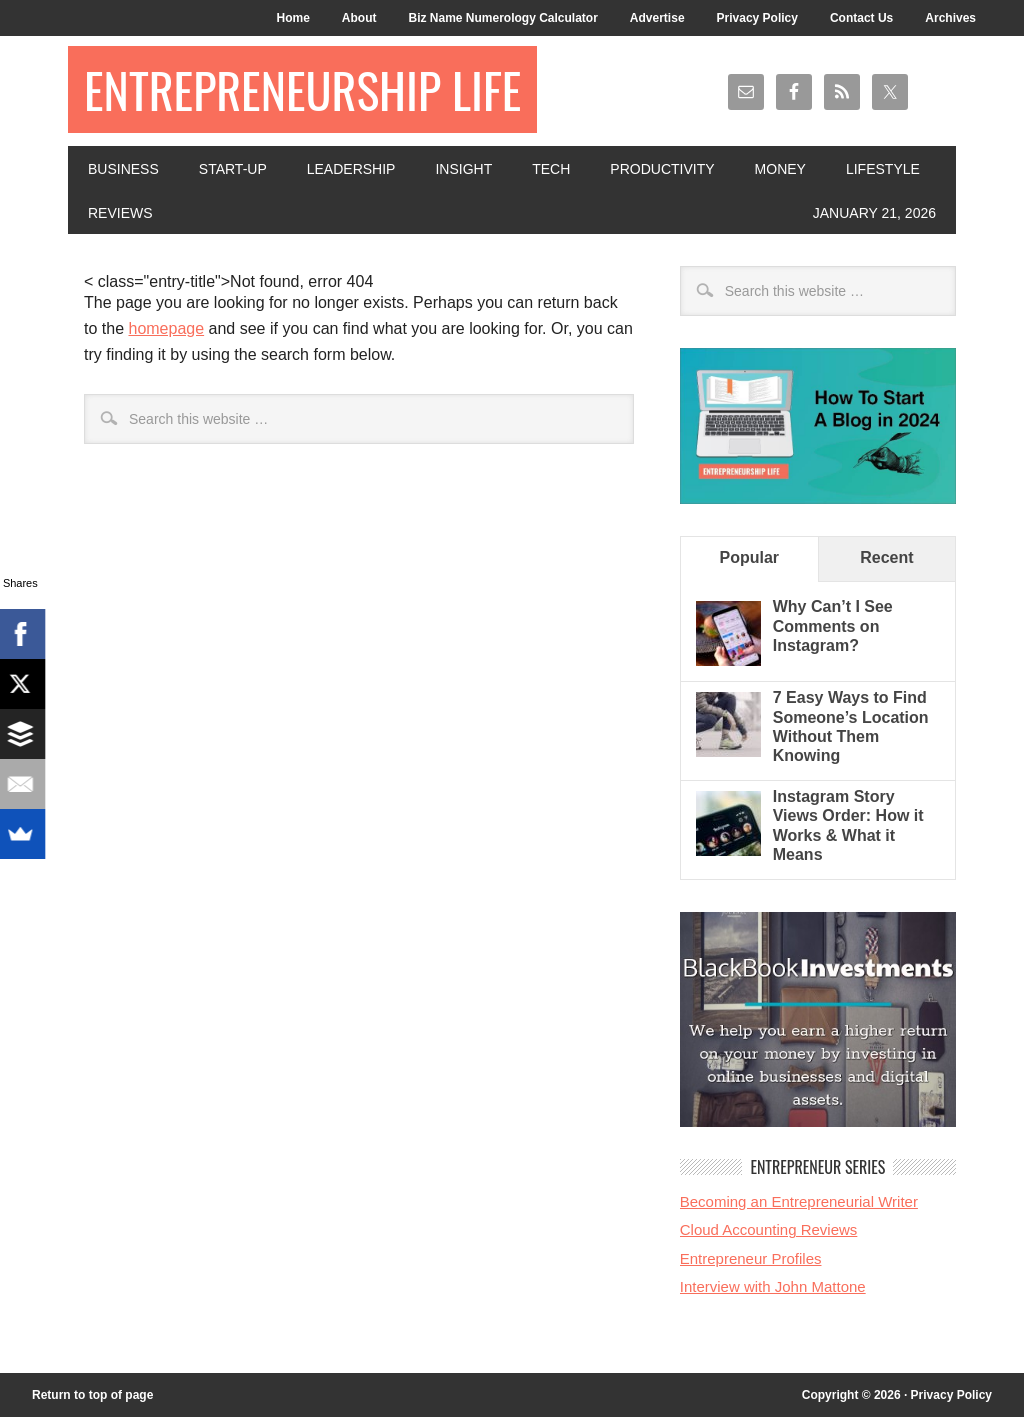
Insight (463, 169)
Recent (886, 557)
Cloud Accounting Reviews (769, 1229)
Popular (750, 557)
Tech (551, 169)
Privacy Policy (757, 18)
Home (292, 18)
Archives (950, 18)
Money (780, 169)
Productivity (662, 169)
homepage (166, 328)
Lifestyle (883, 169)
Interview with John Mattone (773, 1286)
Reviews (120, 213)
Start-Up (233, 169)
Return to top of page (92, 1395)
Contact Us (861, 18)
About (359, 18)
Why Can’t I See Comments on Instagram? (833, 625)
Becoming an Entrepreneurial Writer (799, 1201)
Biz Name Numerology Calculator (502, 18)
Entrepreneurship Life (302, 89)
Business (123, 169)
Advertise (657, 18)
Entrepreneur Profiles (751, 1258)
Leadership (351, 169)
